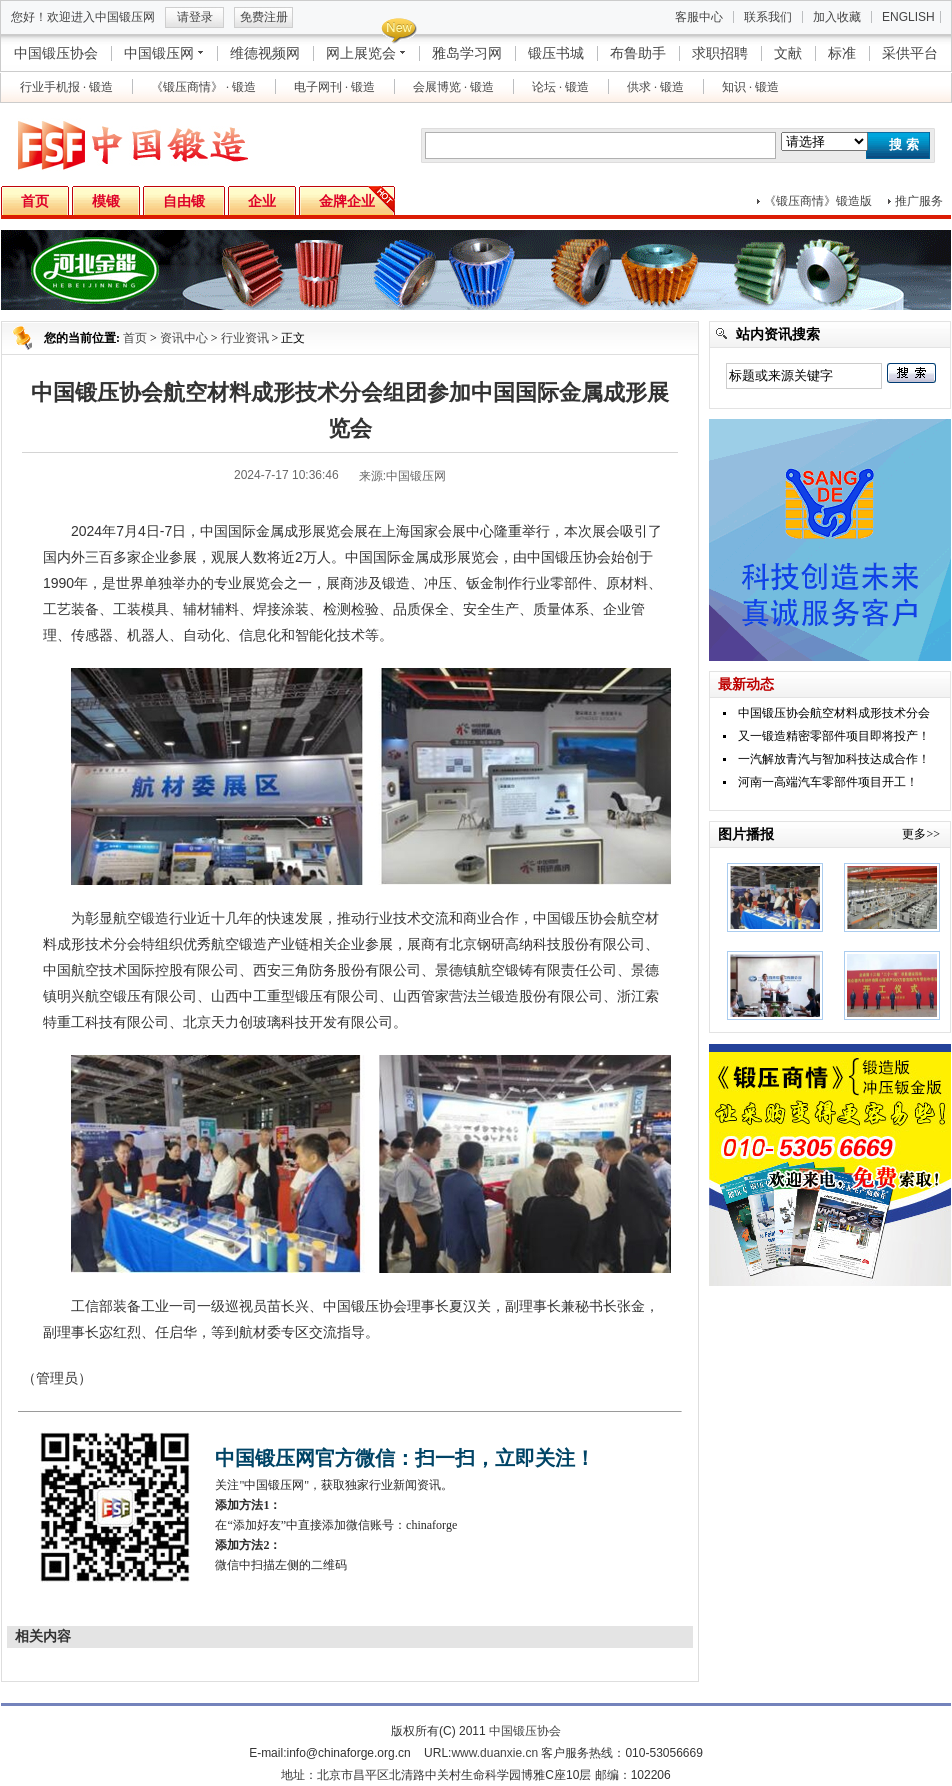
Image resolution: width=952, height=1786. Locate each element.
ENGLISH (908, 17)
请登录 (195, 17)
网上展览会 (361, 53)
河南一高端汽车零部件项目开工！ (828, 782)
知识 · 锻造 (750, 87)
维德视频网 (265, 53)
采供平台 (910, 53)
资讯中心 (184, 338)
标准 (842, 53)
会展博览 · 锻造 (453, 87)
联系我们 (768, 17)
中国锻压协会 (56, 53)
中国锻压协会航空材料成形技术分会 (834, 713)
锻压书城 (556, 53)
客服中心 (699, 17)
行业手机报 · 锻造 (66, 87)
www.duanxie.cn (494, 1753)
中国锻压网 (159, 53)
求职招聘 (720, 53)
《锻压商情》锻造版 (818, 201)
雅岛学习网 (467, 53)
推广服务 (919, 201)
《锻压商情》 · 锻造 (203, 87)
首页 (135, 338)
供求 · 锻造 (655, 87)
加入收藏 (837, 17)
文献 (788, 53)
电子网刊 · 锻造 (334, 87)
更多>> (921, 834)
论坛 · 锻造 (560, 87)
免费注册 (264, 17)
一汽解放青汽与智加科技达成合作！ (834, 759)
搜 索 (904, 144)
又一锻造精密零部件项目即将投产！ (834, 736)
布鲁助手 (638, 53)
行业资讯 (245, 338)
